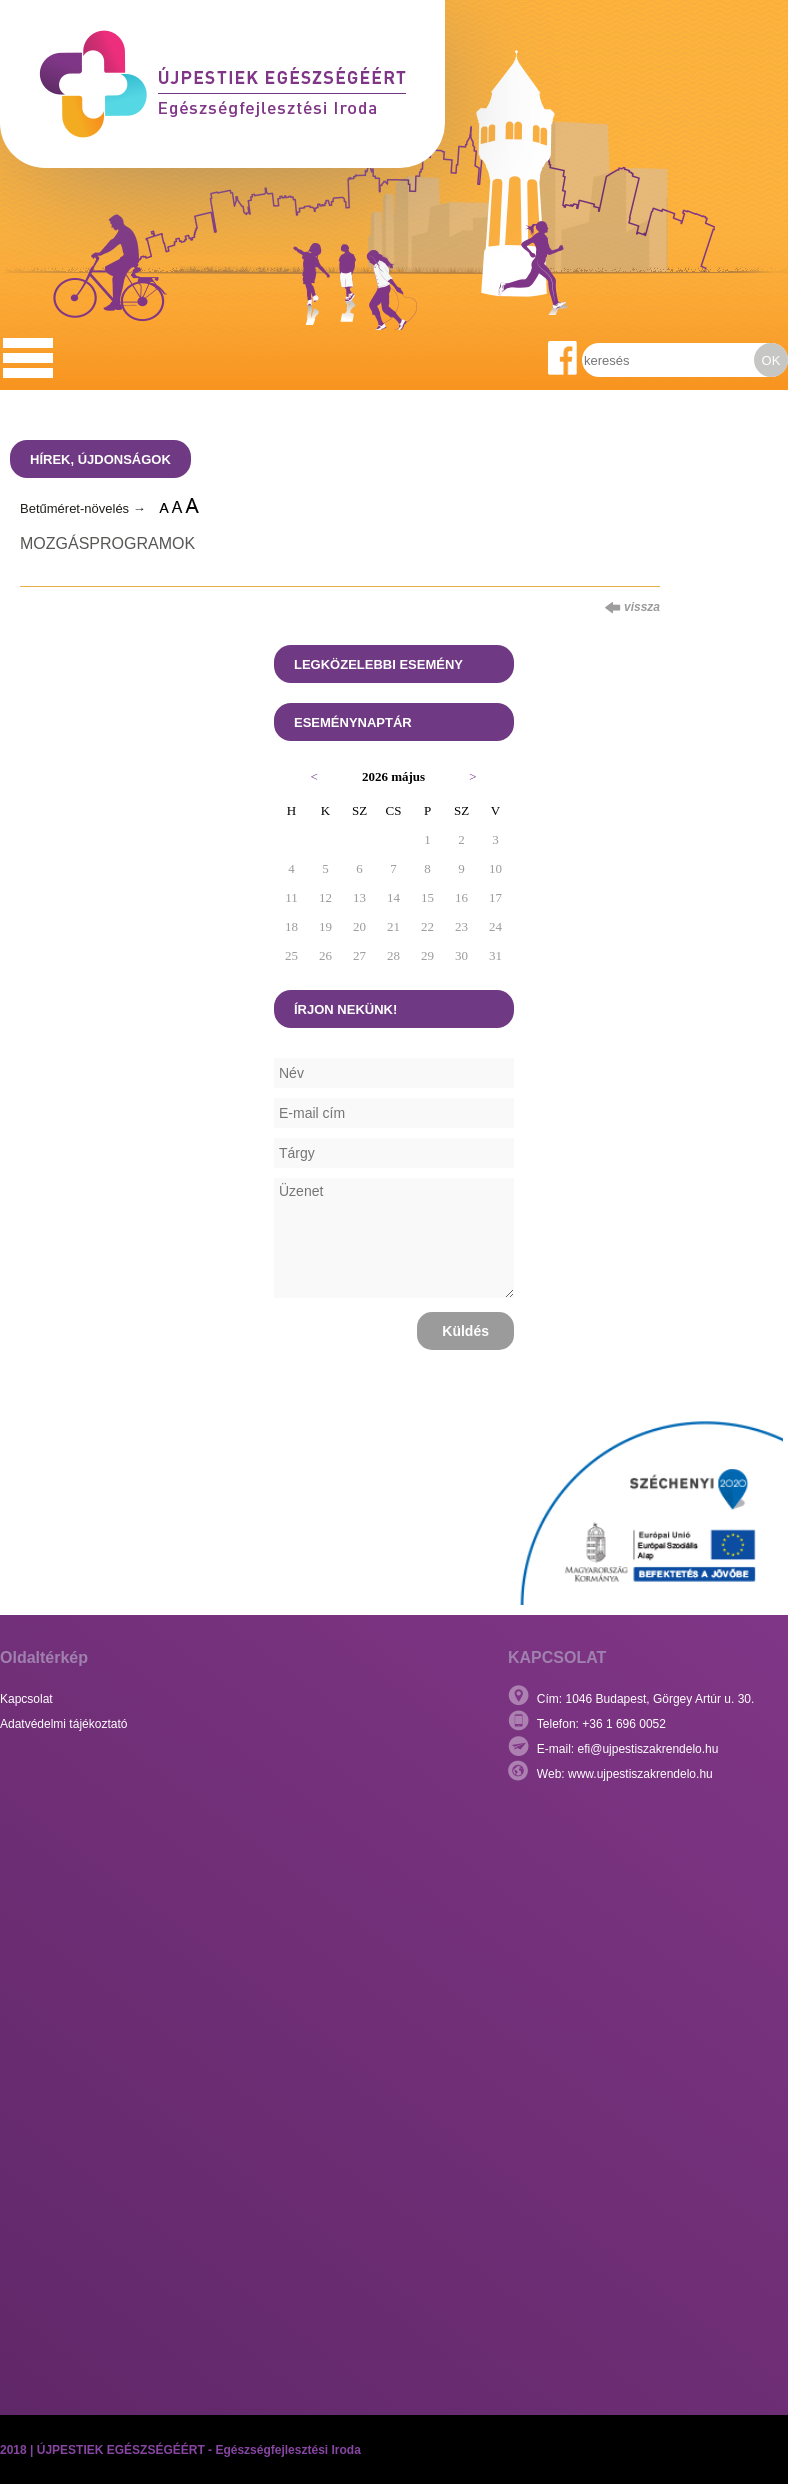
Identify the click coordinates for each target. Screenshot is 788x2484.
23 (461, 926)
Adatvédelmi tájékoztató (63, 1724)
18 (291, 926)
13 (359, 897)
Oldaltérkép (44, 1657)
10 (495, 868)
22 (427, 926)
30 (461, 955)
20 (359, 926)
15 (427, 897)
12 (325, 897)
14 (393, 897)
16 (461, 897)
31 (495, 955)
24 (495, 926)
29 (427, 955)
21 (393, 926)
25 (291, 955)
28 (393, 955)
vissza (632, 607)
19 (325, 926)
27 (359, 955)
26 (325, 955)
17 (495, 897)
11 (291, 897)
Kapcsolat (26, 1699)
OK (771, 360)
